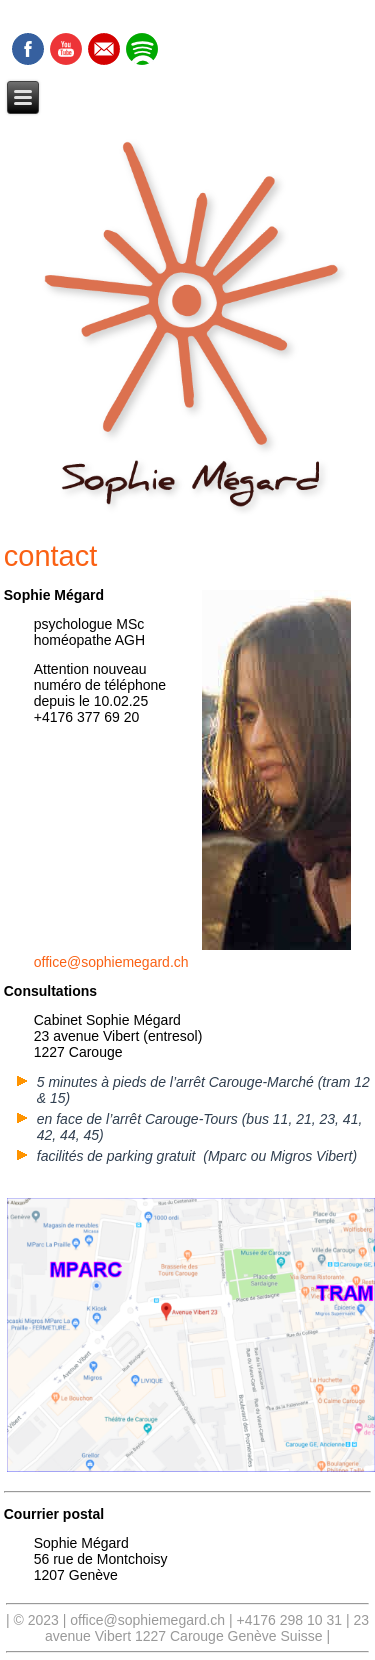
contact (51, 556)
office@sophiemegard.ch (111, 962)
